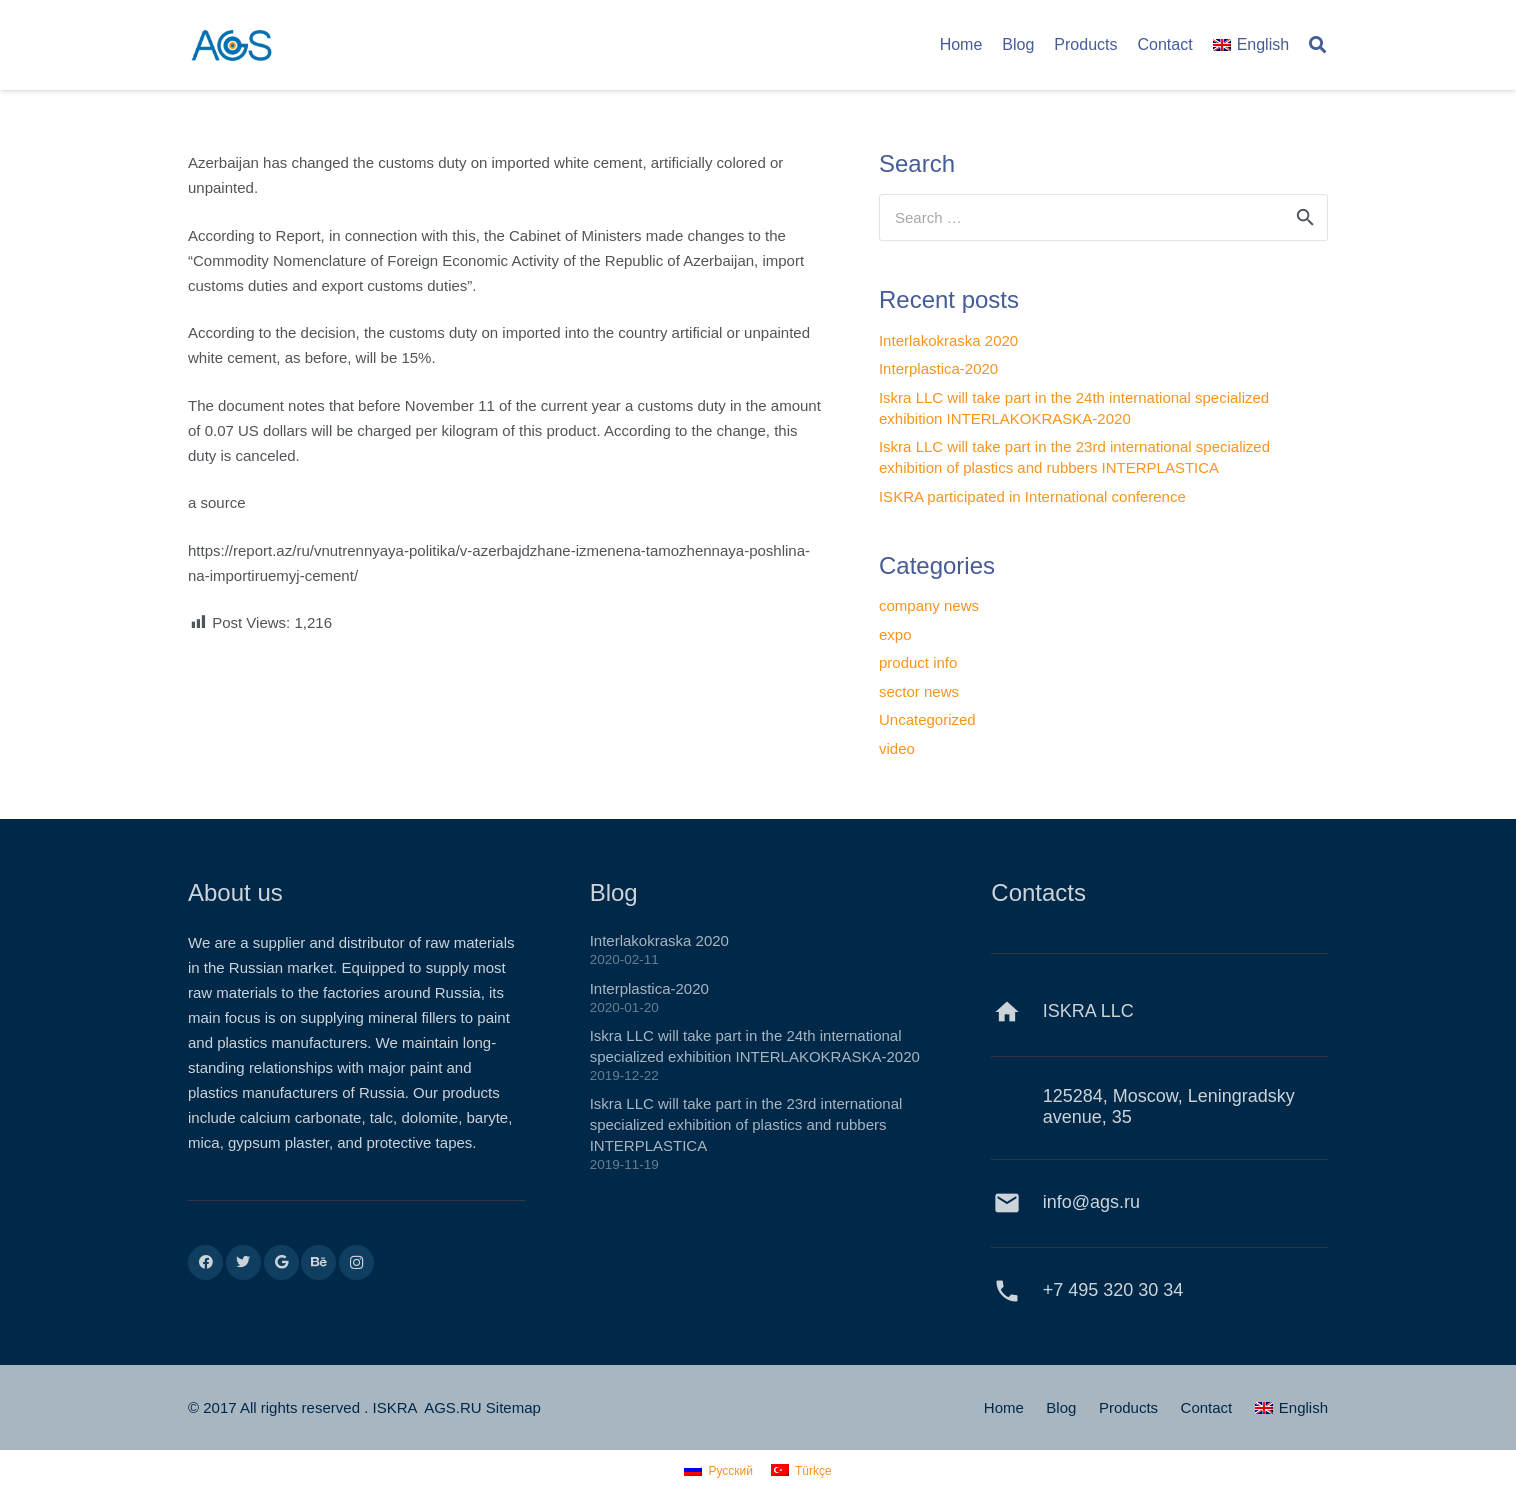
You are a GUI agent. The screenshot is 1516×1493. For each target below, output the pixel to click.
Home (1004, 1407)
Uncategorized (927, 719)
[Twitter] (243, 1262)
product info (918, 662)
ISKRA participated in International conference (1032, 496)
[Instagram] (356, 1262)
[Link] (231, 45)
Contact (1207, 1407)
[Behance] (318, 1262)
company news (929, 605)
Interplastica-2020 (938, 368)
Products (1128, 1407)
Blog (1061, 1407)
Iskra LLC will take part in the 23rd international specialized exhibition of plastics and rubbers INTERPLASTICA (746, 1124)
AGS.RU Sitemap (482, 1407)
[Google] (281, 1262)
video (897, 748)
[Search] (1317, 45)
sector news (919, 691)
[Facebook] (205, 1262)
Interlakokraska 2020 (948, 340)
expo (895, 634)
